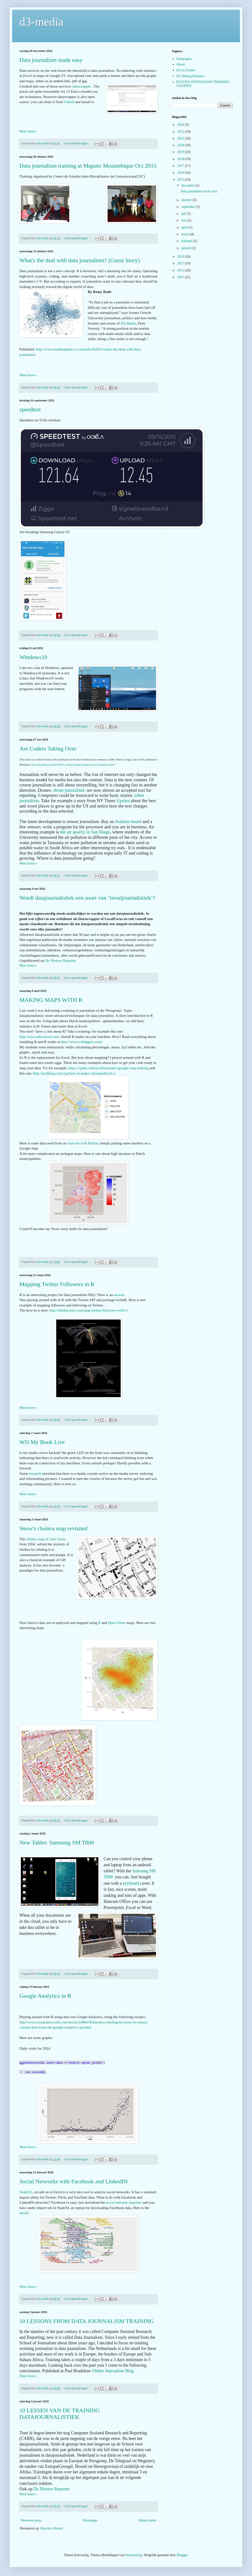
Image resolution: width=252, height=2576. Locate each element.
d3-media (41, 21)
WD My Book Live (42, 1442)
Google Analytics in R (45, 1996)
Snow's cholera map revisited (53, 1528)
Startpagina (184, 59)
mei (184, 220)
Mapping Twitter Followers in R (56, 1284)
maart (185, 234)
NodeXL (25, 2191)
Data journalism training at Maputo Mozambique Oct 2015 (88, 166)
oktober (186, 200)
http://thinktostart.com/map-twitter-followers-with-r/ (88, 1310)
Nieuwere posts (31, 2519)
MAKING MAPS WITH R (50, 1000)
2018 (181, 159)
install (24, 2212)
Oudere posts (148, 2519)
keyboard (130, 1883)
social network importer (124, 2201)
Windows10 (33, 657)
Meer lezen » (28, 131)
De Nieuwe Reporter (60, 960)
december (188, 185)
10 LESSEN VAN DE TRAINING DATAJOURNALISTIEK (59, 2412)
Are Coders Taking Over (48, 748)
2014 (181, 256)
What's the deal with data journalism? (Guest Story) (79, 260)
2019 (181, 152)
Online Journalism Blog (113, 2369)
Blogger (182, 2554)
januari (186, 248)
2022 (181, 131)
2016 (181, 172)
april (184, 227)
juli (184, 213)
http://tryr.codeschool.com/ (39, 1037)
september (188, 207)
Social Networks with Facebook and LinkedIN (73, 2180)
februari (187, 241)
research (34, 1473)
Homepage (90, 2519)
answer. (119, 1295)
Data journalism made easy (51, 60)
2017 (181, 166)
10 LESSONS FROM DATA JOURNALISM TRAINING (86, 2320)
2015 (181, 179)
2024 (181, 124)
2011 (181, 277)
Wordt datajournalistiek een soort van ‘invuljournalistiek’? (87, 898)
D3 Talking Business (190, 76)
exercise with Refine (82, 1143)
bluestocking (133, 2554)
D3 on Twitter (185, 70)
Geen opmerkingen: (76, 143)
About (180, 64)
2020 (181, 145)
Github (69, 102)
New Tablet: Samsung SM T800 (56, 1842)
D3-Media (128, 323)
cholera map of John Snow (45, 1539)
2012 (181, 270)
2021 (181, 138)
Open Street (117, 1623)
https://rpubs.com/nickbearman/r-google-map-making (109, 1068)
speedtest (30, 409)
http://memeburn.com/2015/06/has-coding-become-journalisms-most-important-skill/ (72, 764)
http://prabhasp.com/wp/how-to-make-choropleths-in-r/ (74, 1073)
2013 (181, 263)
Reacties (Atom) (51, 2527)
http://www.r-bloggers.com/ (81, 1042)
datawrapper (81, 86)
